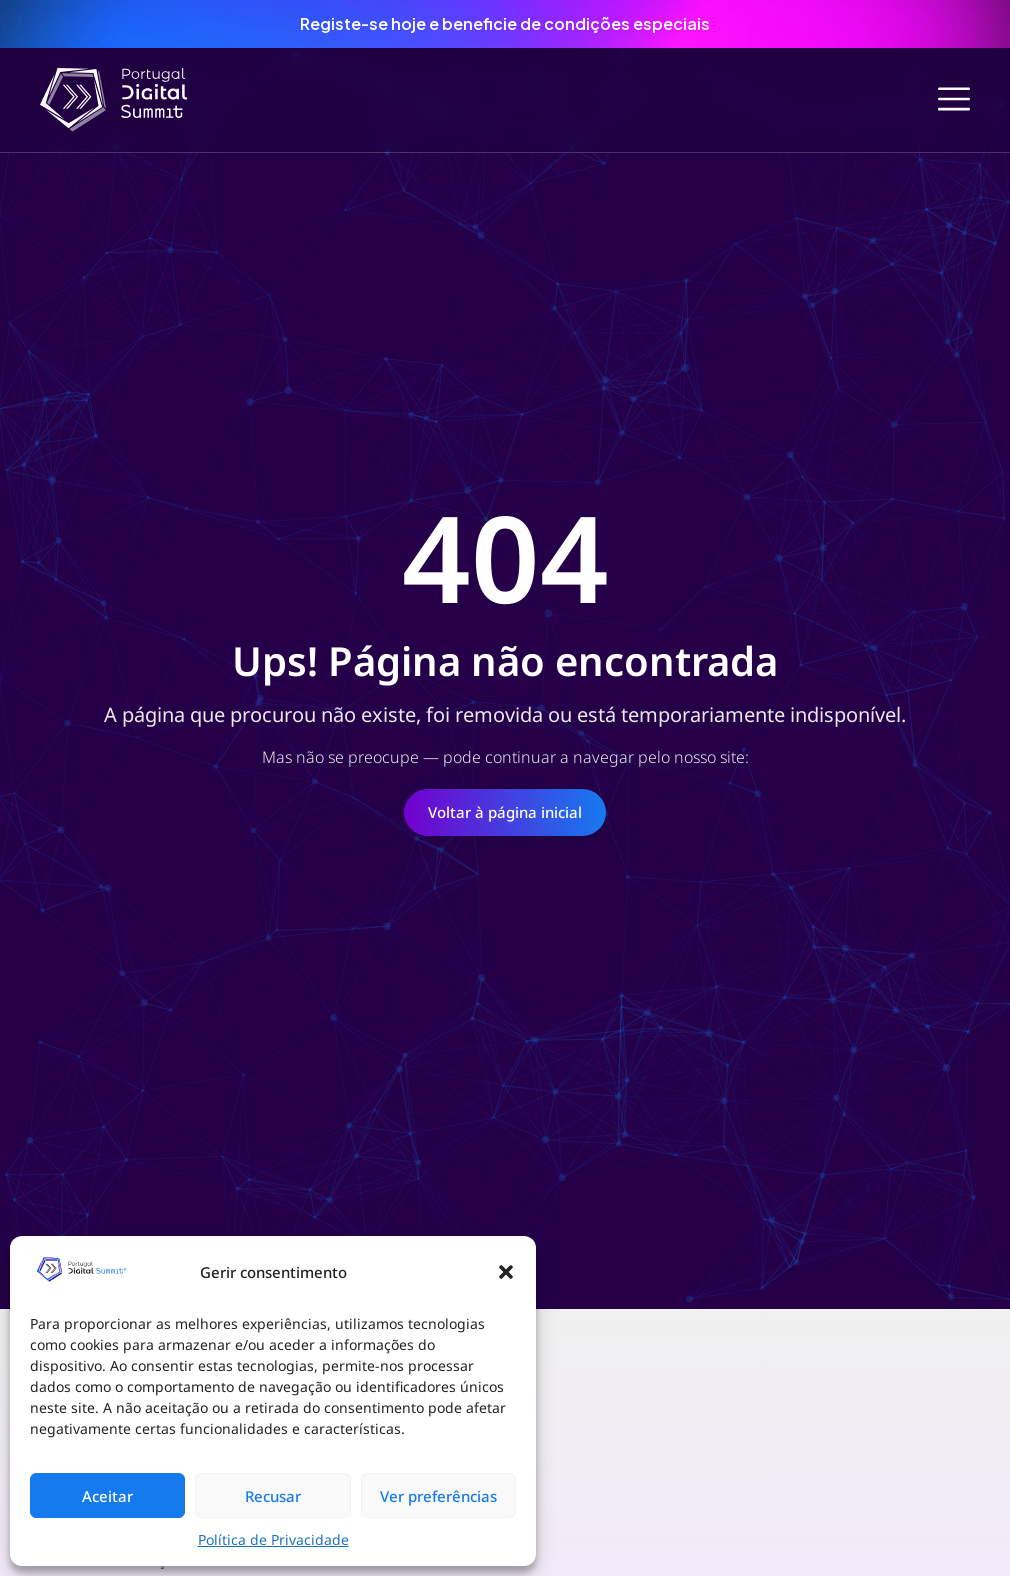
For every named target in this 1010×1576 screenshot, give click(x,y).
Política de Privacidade (273, 1539)
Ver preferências (438, 1496)
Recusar (273, 1496)
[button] (506, 1272)
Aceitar (107, 1496)
